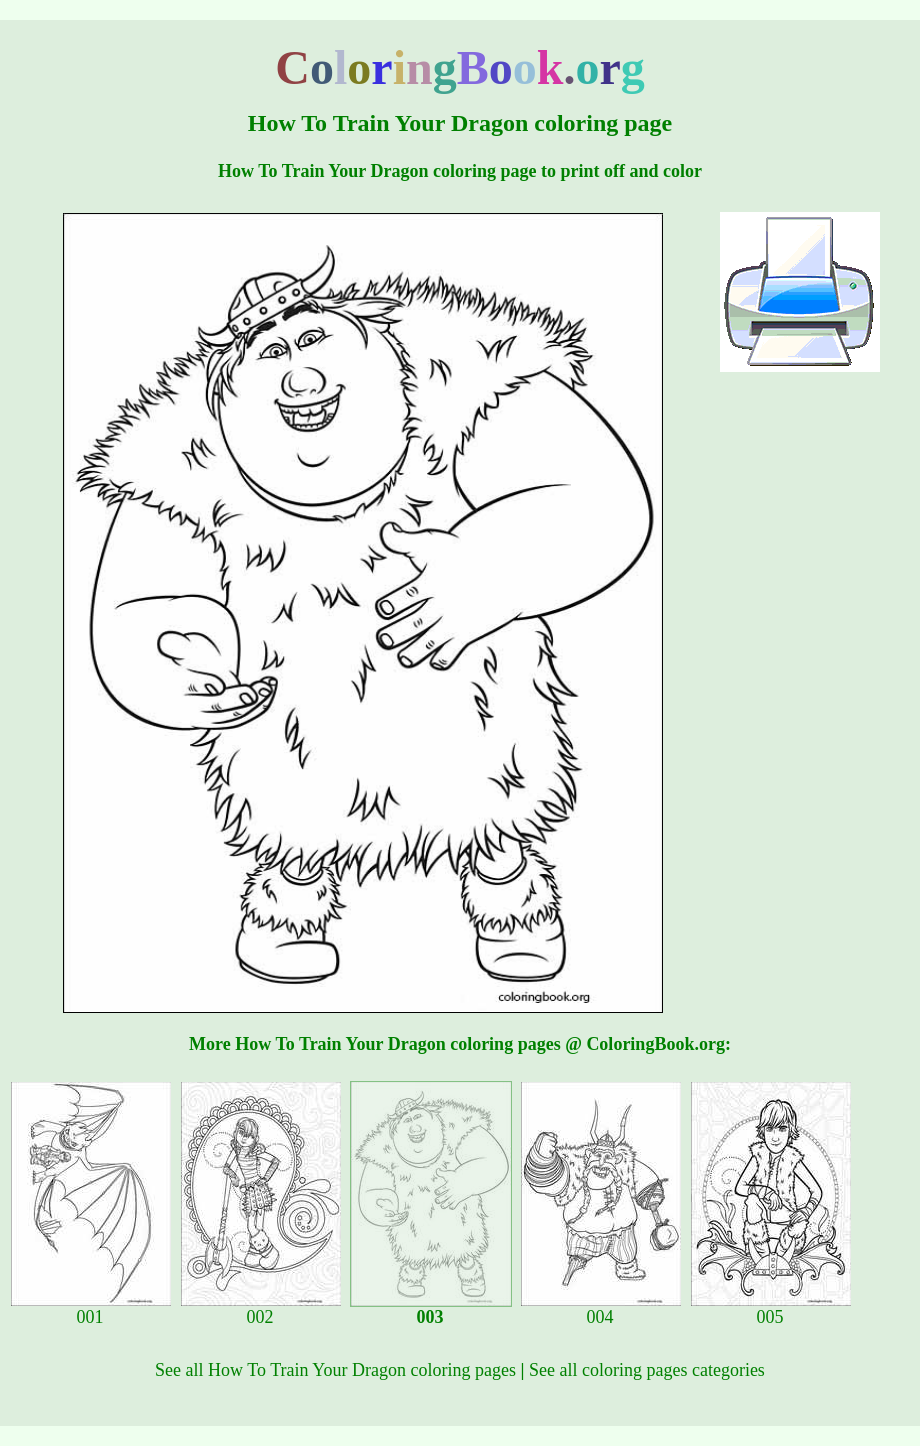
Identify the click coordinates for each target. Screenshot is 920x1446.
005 (771, 1309)
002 (261, 1309)
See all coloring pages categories (647, 1370)
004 (601, 1309)
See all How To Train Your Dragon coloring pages (335, 1370)
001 (91, 1309)
